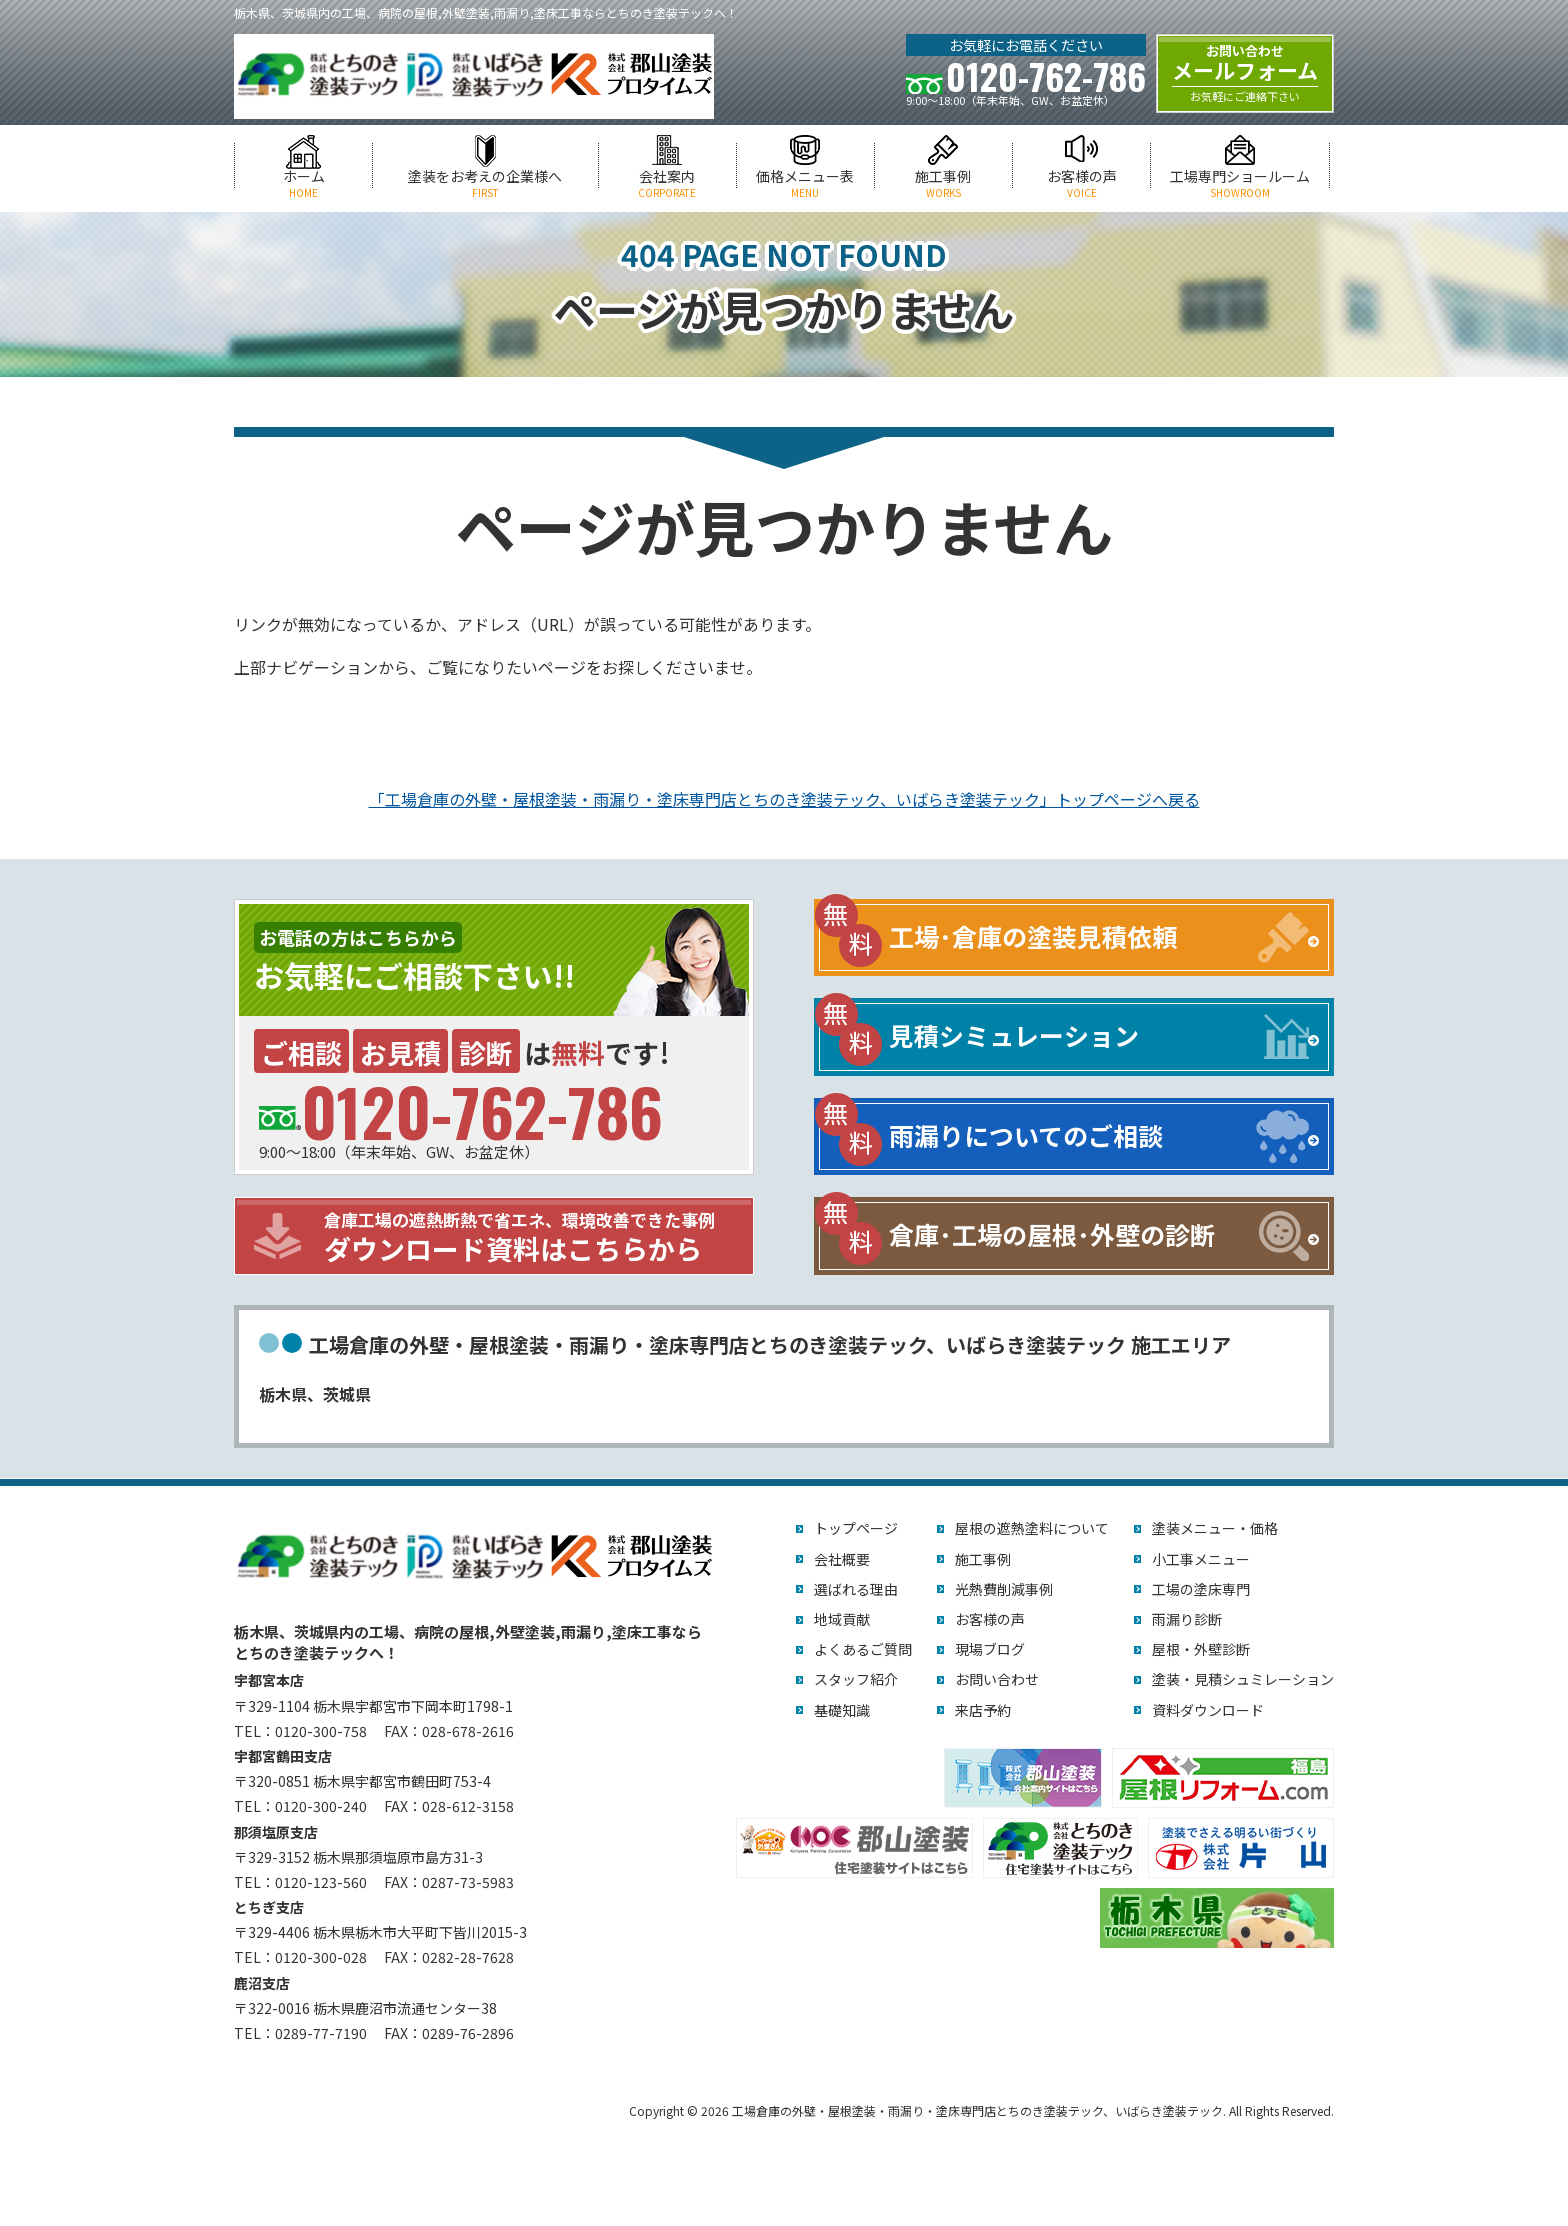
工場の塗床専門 (1201, 1589)
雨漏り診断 (1187, 1619)
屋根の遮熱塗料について (1032, 1528)
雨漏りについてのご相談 (1026, 1135)
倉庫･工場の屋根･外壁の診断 (1052, 1234)
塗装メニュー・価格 (1215, 1528)
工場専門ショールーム (1240, 183)
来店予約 (983, 1710)
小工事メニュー (1201, 1559)
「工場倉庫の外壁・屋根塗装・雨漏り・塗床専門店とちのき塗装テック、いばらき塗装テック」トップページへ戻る (784, 799)
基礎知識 (842, 1710)
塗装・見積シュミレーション (1243, 1679)
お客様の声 (1081, 183)
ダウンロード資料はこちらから (534, 1237)
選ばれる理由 (856, 1589)
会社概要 (842, 1559)
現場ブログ (990, 1649)
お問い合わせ (997, 1679)
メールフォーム (1245, 73)
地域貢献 (842, 1619)
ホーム (303, 183)
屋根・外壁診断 (1201, 1649)
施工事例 (943, 183)
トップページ (856, 1528)
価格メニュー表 (805, 183)
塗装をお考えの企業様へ (485, 183)
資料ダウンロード (1208, 1710)
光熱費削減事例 (1004, 1589)
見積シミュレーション (1014, 1035)
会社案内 (667, 183)
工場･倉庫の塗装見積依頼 (1033, 936)
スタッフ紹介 (856, 1679)
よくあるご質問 (863, 1649)
